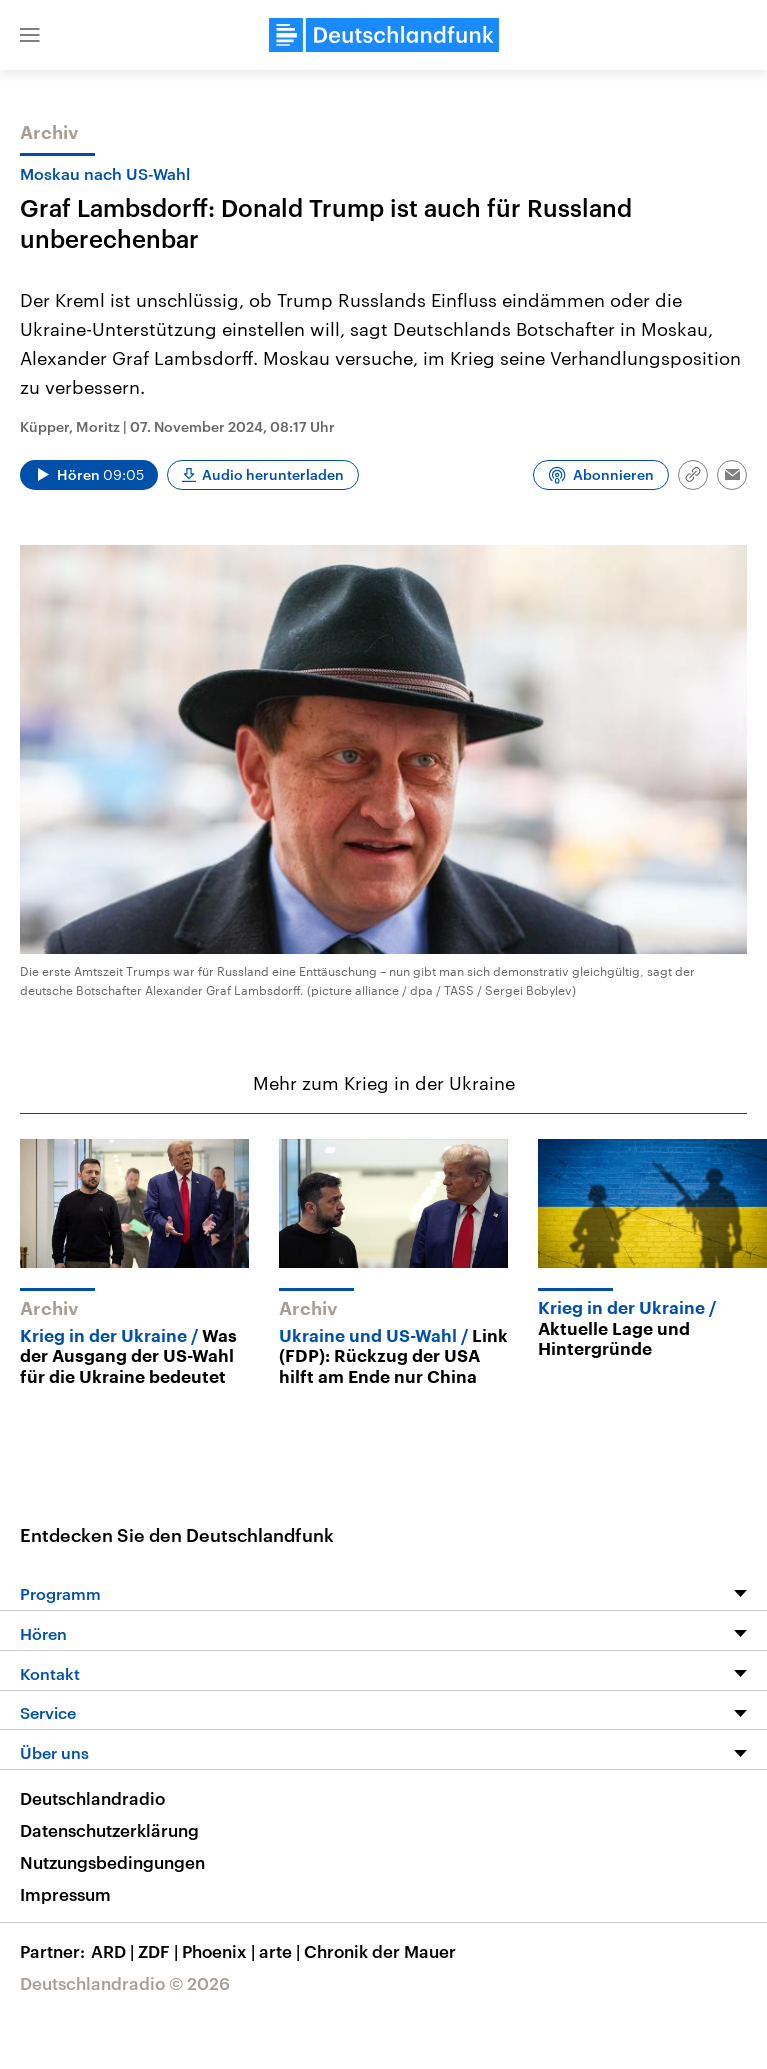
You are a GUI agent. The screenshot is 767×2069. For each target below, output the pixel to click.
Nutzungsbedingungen (112, 1862)
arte (281, 1951)
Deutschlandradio (92, 1798)
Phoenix (220, 1951)
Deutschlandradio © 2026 (125, 1983)
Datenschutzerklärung (109, 1830)
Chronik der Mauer (380, 1951)
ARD (114, 1951)
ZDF (160, 1951)
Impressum (65, 1894)
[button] (30, 35)
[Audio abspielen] (89, 475)
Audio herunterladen (273, 474)
